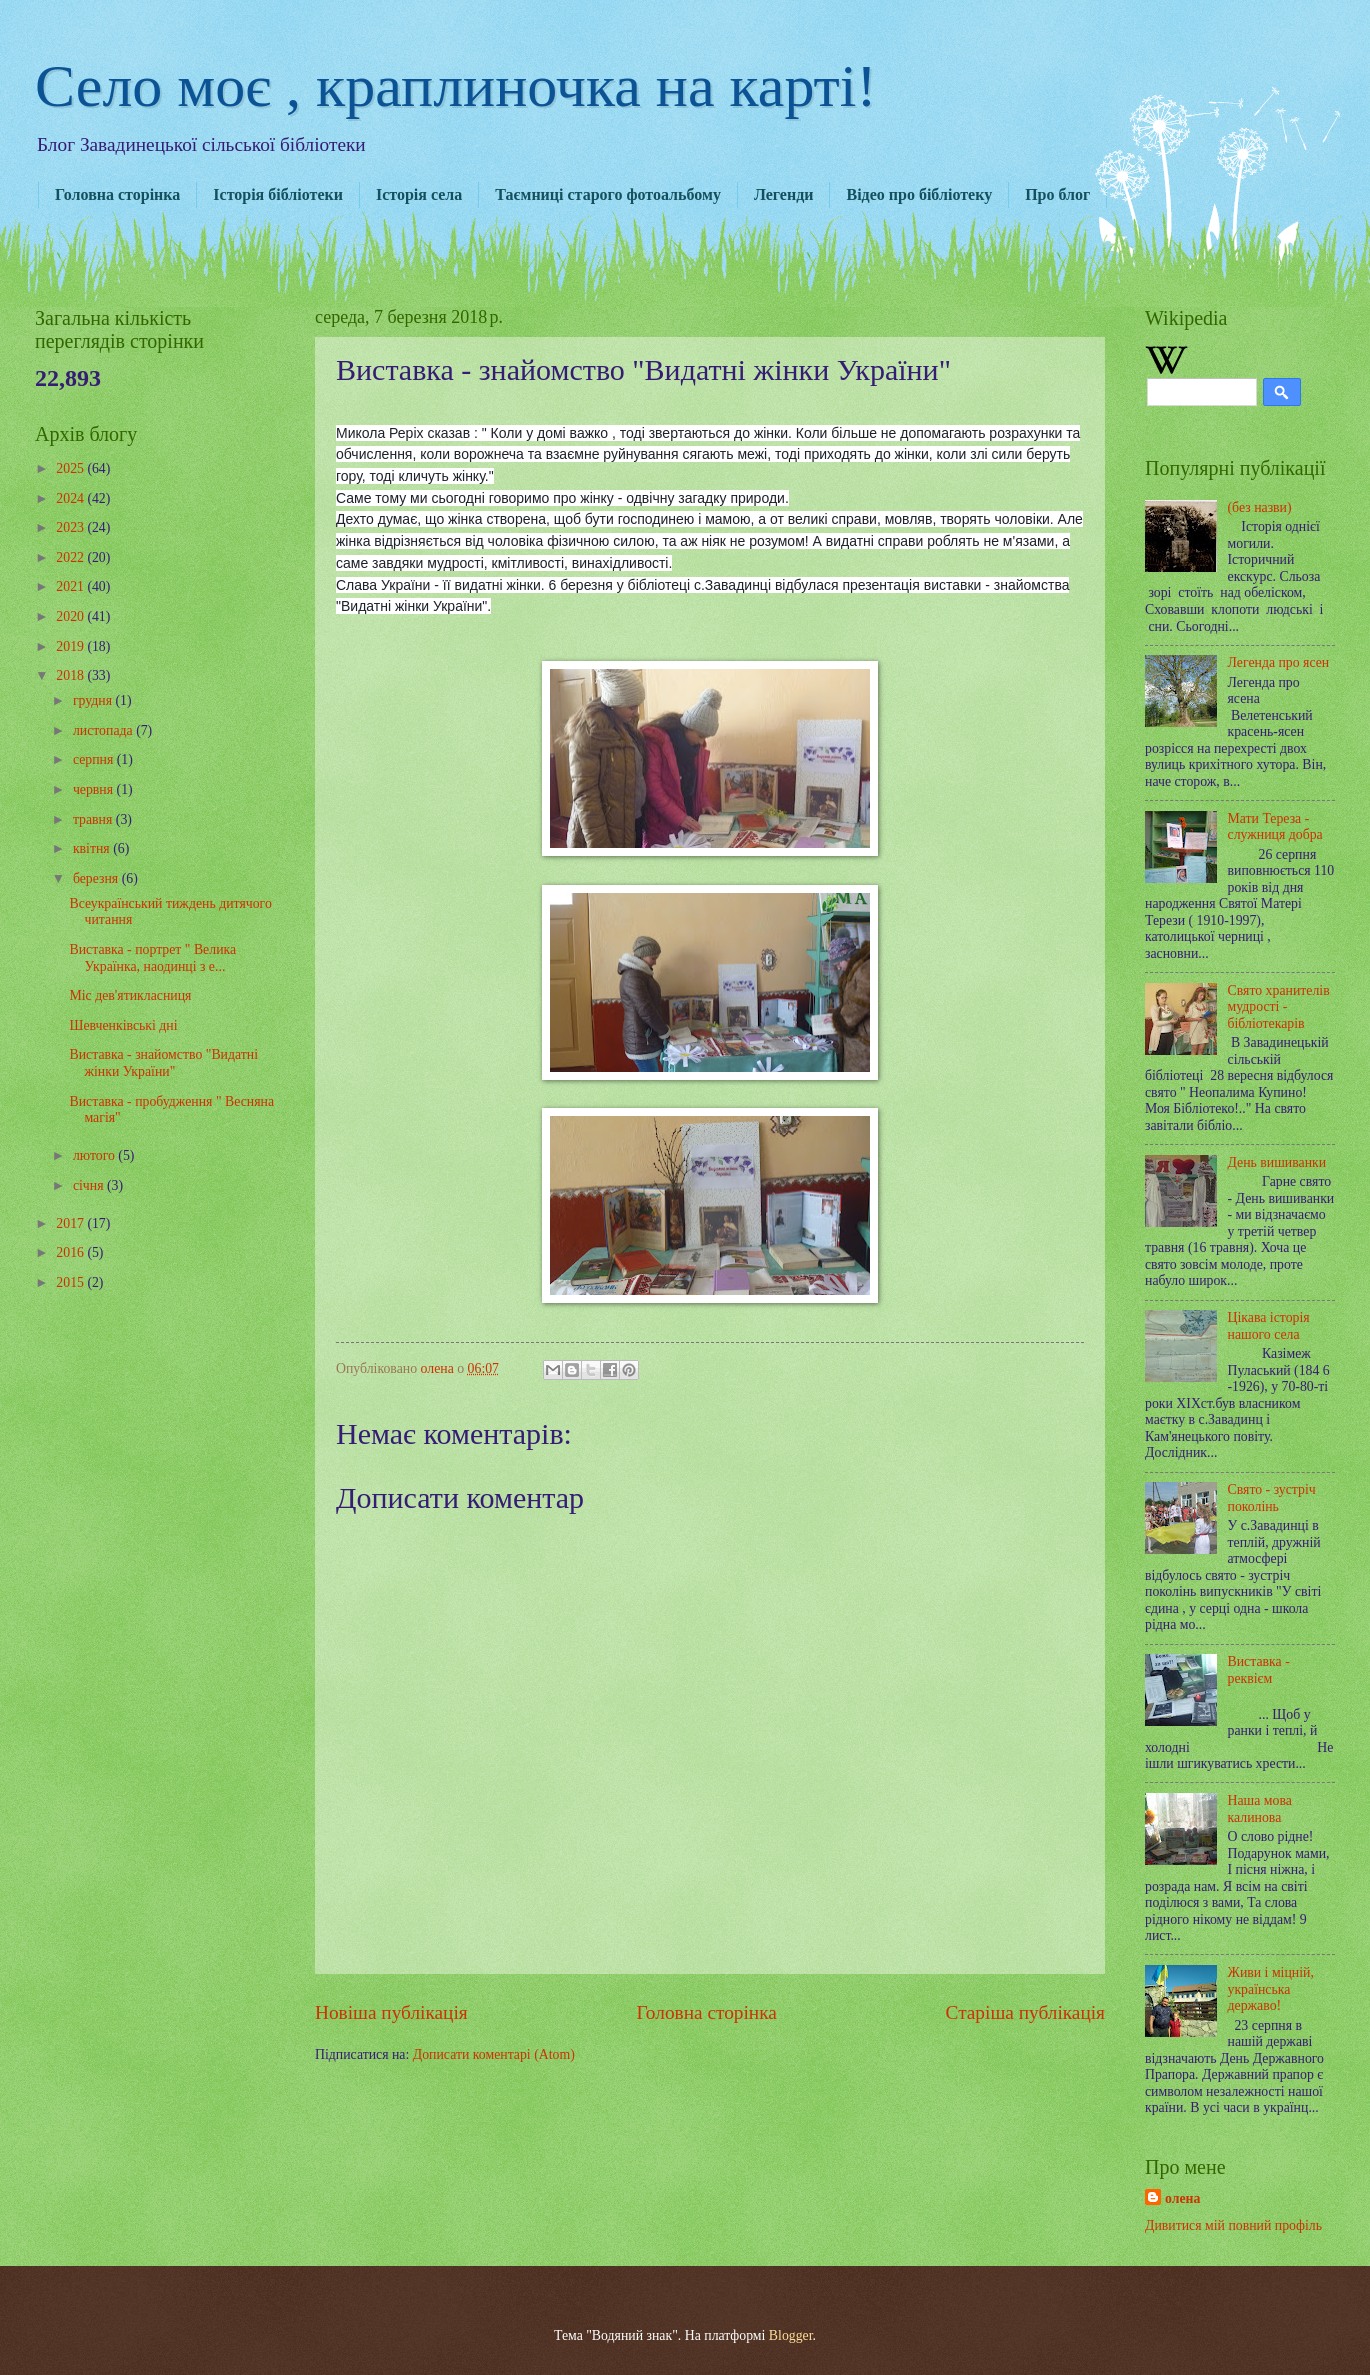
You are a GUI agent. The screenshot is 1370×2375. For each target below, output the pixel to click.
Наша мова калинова (1260, 1809)
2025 (71, 468)
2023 (71, 527)
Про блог (1057, 194)
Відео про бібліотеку (919, 194)
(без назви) (1260, 507)
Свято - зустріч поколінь (1272, 1498)
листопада (104, 730)
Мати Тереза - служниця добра (1275, 827)
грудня (94, 700)
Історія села (419, 194)
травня (94, 819)
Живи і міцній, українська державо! (1271, 1989)
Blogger (791, 2335)
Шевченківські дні (123, 1025)
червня (95, 789)
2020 (71, 616)
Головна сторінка (117, 194)
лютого (95, 1155)
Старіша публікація (1026, 2012)
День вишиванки (1277, 1162)
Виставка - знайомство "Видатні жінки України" (163, 1063)
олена (1182, 2198)
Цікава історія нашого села (1269, 1326)
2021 (71, 586)
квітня (93, 848)
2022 (71, 557)
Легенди (784, 194)
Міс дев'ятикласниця (130, 995)
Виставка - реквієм (1259, 1670)
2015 (71, 1282)
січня (90, 1185)
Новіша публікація (391, 2012)
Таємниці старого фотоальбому (608, 194)
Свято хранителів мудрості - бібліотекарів (1279, 1007)
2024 (71, 498)
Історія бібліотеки (278, 194)
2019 (71, 646)
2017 (71, 1223)
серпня (95, 759)
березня (97, 878)
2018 (71, 675)
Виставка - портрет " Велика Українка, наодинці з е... (152, 958)
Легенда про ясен (1279, 662)
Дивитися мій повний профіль (1233, 2225)
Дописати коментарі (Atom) (494, 2054)
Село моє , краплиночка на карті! (456, 86)
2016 (71, 1252)
